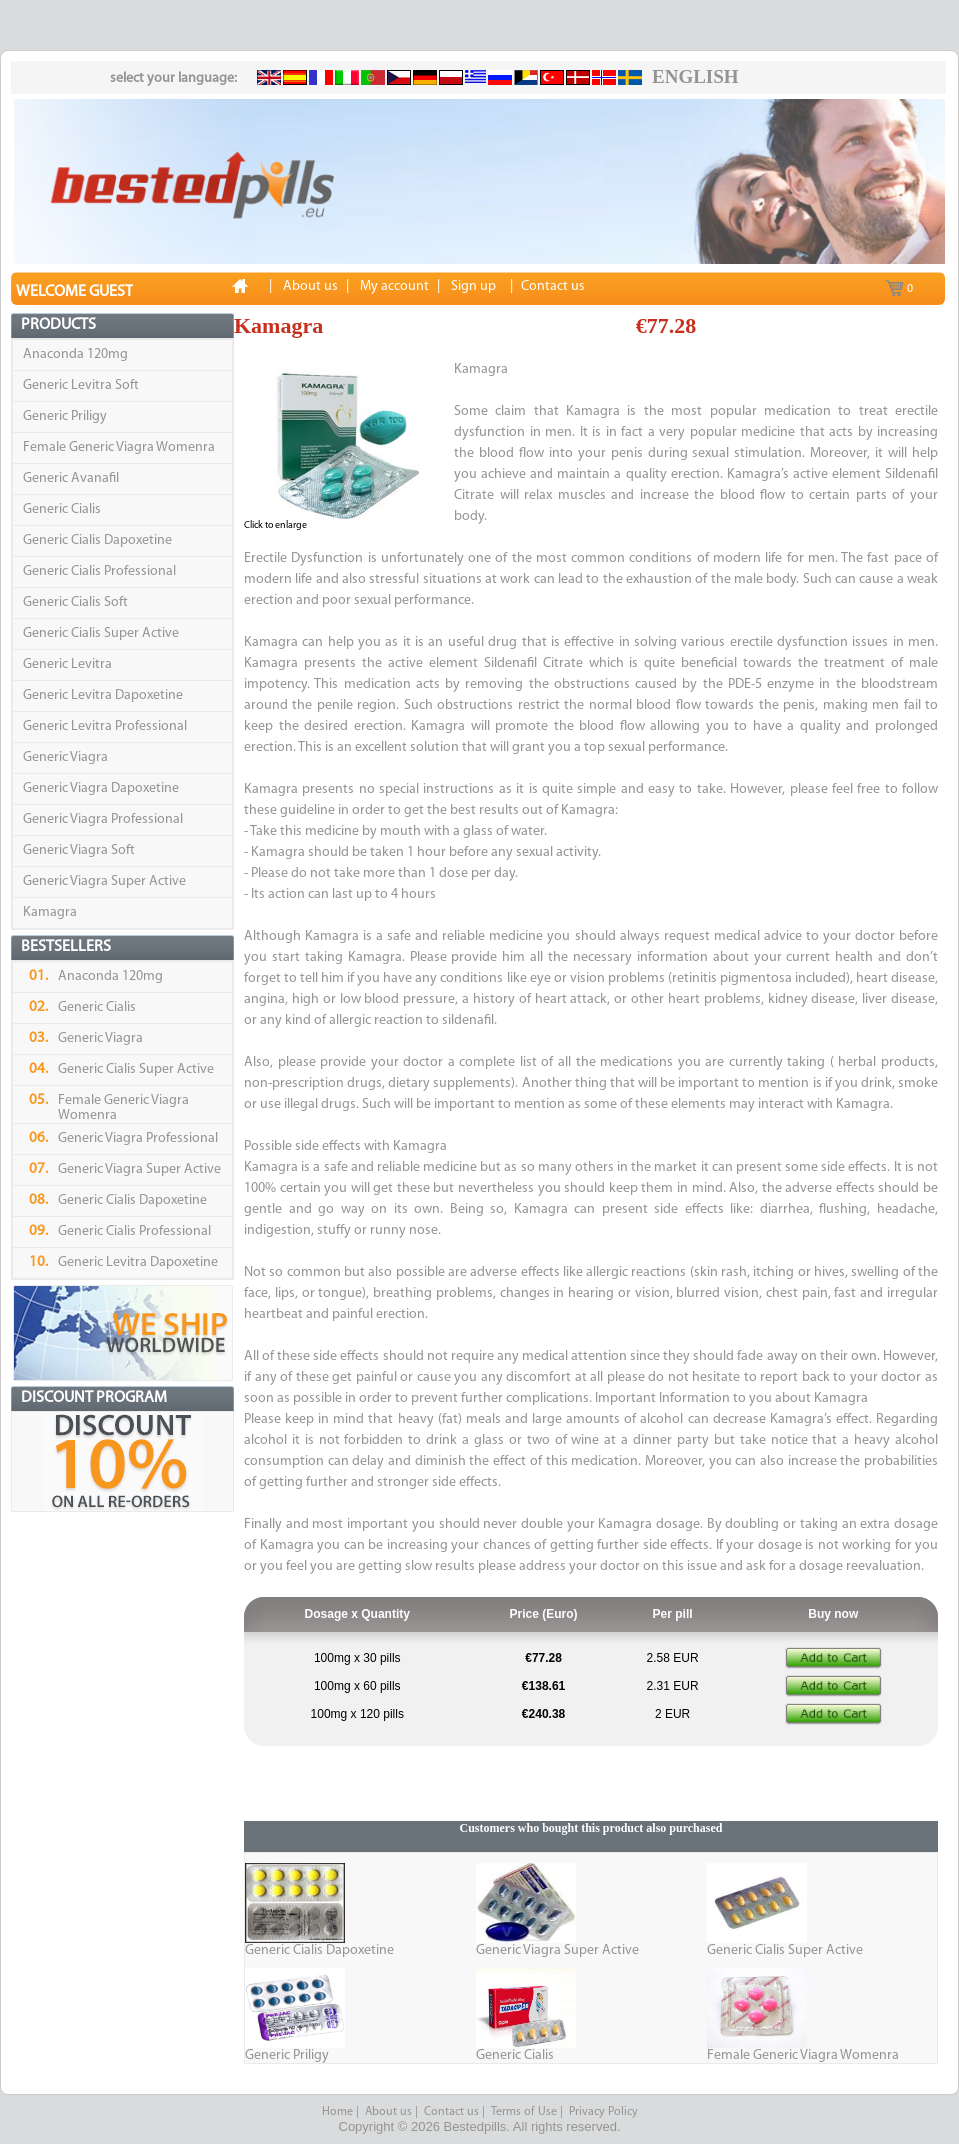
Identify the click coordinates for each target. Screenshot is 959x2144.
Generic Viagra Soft (79, 850)
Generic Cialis (62, 509)
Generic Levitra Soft (81, 385)
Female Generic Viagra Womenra (119, 447)
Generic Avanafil (71, 478)
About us (388, 2112)
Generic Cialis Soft (75, 602)
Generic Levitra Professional (105, 726)
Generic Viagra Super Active (104, 881)
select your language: (173, 78)
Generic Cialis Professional (99, 571)
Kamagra (50, 912)
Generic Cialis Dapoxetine (97, 540)
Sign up (473, 286)
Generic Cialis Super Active (101, 633)
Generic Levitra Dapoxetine (103, 695)
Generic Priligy (65, 416)
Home (337, 2112)
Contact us (451, 2112)
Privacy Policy (603, 2112)
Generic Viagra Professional (103, 819)
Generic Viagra (65, 757)
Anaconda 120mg (75, 354)
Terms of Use (524, 2112)
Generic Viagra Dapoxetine (101, 788)
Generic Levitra (67, 664)
